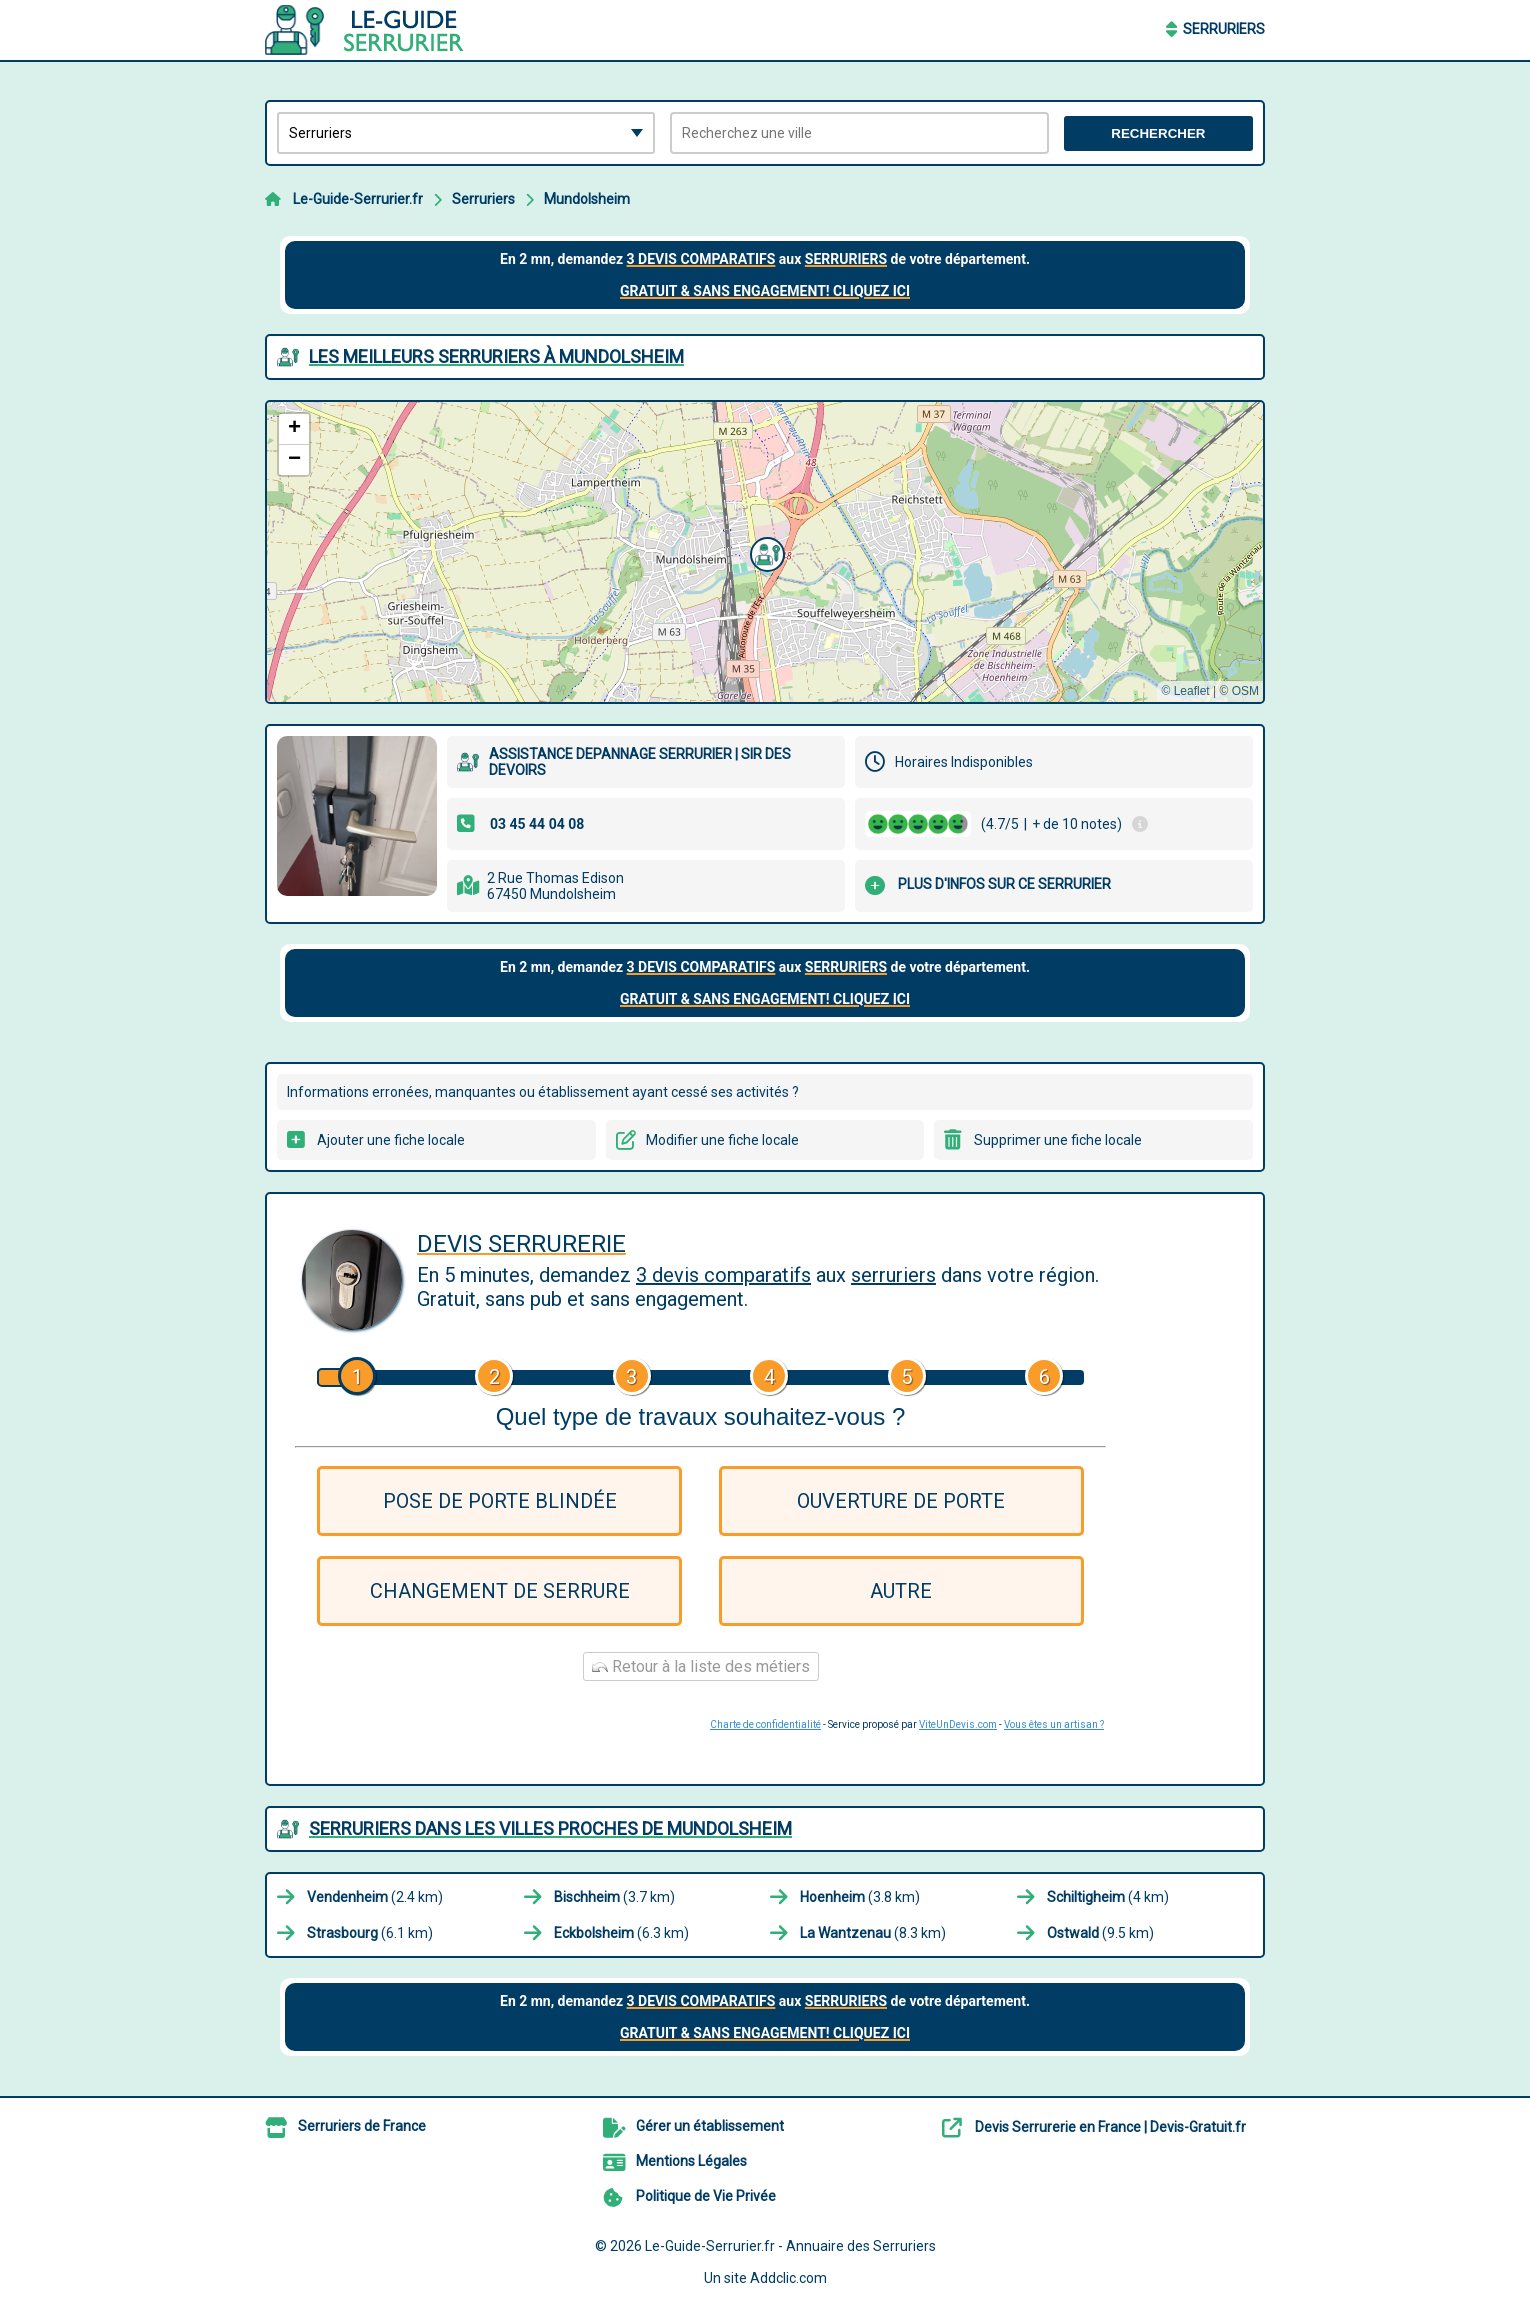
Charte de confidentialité (765, 1724)
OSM (1245, 691)
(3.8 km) (860, 1897)
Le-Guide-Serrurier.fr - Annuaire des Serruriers (790, 2246)
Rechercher (1158, 133)
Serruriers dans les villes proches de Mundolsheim (550, 1828)
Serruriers (1224, 29)
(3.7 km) (614, 1897)
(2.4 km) (375, 1897)
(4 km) (1108, 1897)
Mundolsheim (587, 199)
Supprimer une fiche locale (1058, 1140)
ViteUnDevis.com (958, 1724)
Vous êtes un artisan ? (1054, 1724)
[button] (765, 552)
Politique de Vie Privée (706, 2196)
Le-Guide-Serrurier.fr (358, 199)
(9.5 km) (1100, 1933)
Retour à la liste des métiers (701, 1666)
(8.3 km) (873, 1933)
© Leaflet (1185, 691)
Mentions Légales (691, 2161)
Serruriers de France (362, 2126)
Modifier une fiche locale (722, 1140)
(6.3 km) (621, 1933)
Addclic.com (788, 2278)
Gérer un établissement (710, 2126)
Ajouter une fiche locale (391, 1140)
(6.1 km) (370, 1933)
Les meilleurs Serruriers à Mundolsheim (496, 356)
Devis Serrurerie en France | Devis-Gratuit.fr (1110, 2127)
